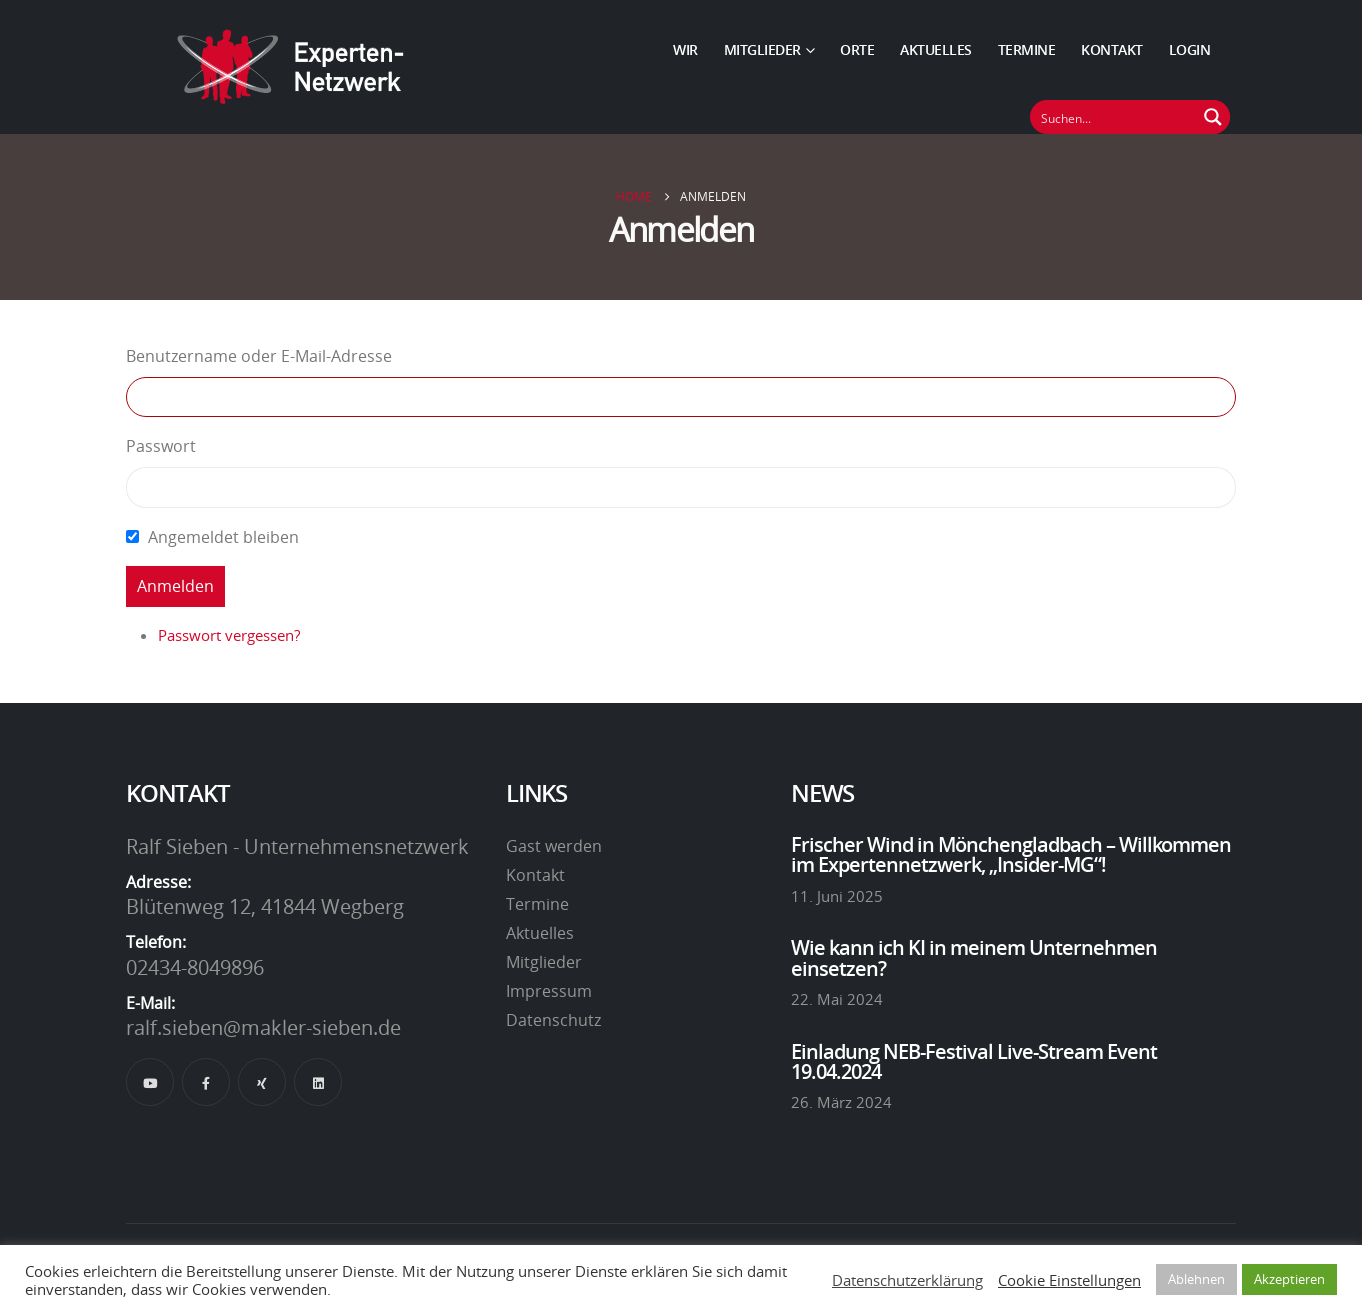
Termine (1027, 49)
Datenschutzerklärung (907, 1280)
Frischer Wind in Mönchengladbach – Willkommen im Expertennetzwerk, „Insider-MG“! (1011, 854)
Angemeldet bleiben (223, 537)
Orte (857, 49)
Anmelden (175, 586)
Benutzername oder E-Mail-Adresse (259, 356)
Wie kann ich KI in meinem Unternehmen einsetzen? (974, 957)
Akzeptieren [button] (1289, 1279)
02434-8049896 (195, 967)
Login (1190, 49)
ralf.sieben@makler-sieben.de (263, 1027)
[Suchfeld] (1114, 117)
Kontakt (1112, 49)
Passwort (161, 446)
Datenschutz (553, 1020)
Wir (685, 49)
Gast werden (554, 846)
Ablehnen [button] (1196, 1279)
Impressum (549, 991)
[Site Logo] (291, 67)
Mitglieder (762, 49)
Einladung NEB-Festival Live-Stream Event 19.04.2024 (974, 1061)
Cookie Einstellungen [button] (1069, 1280)
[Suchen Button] (1213, 117)
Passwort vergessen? (229, 635)
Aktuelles (936, 49)
